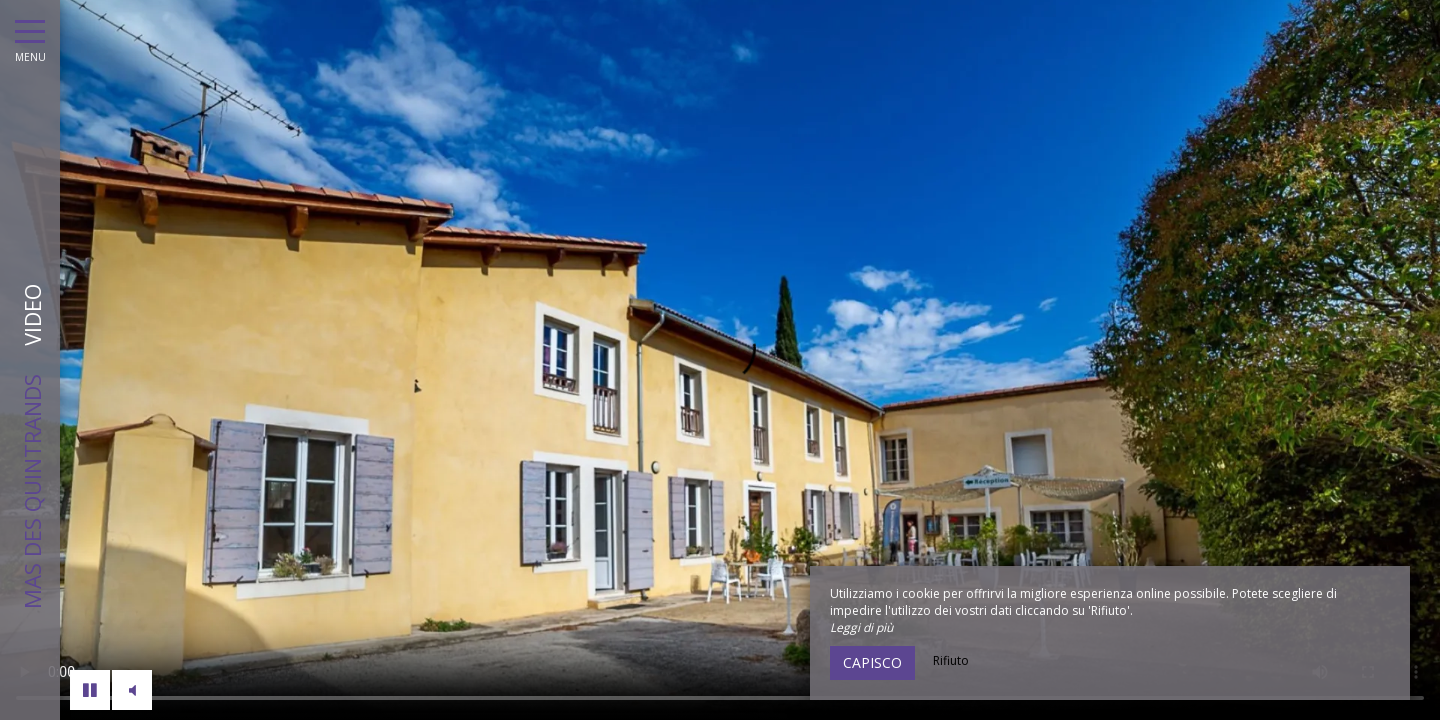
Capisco (872, 662)
